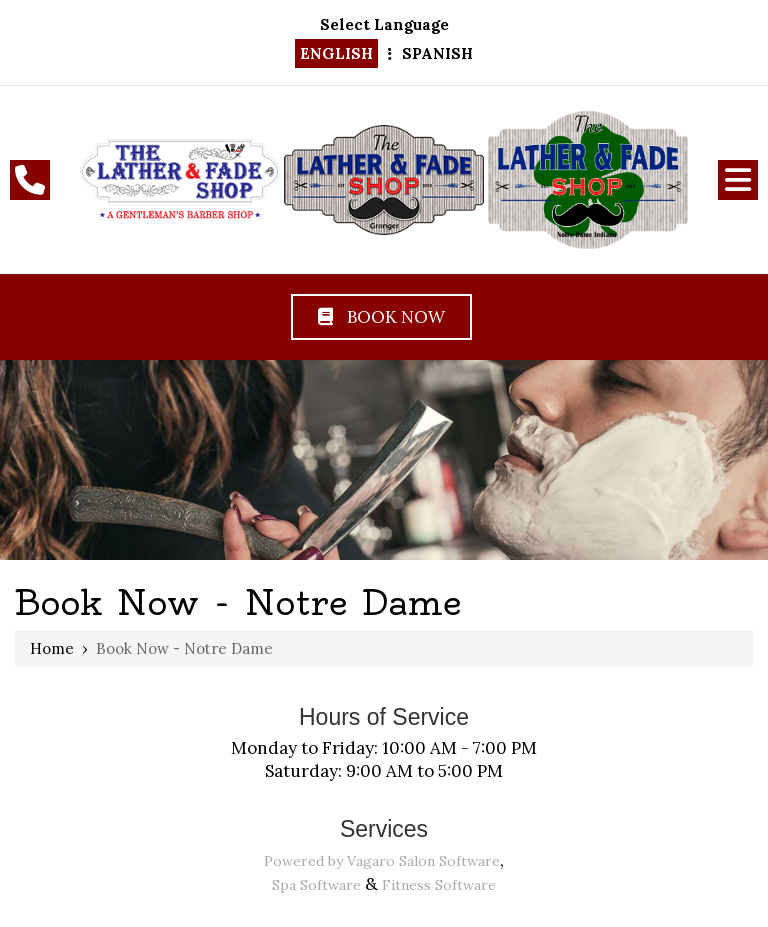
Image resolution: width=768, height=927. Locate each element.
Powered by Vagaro (329, 861)
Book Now (381, 317)
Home (52, 648)
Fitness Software (439, 885)
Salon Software (449, 861)
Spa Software (316, 885)
